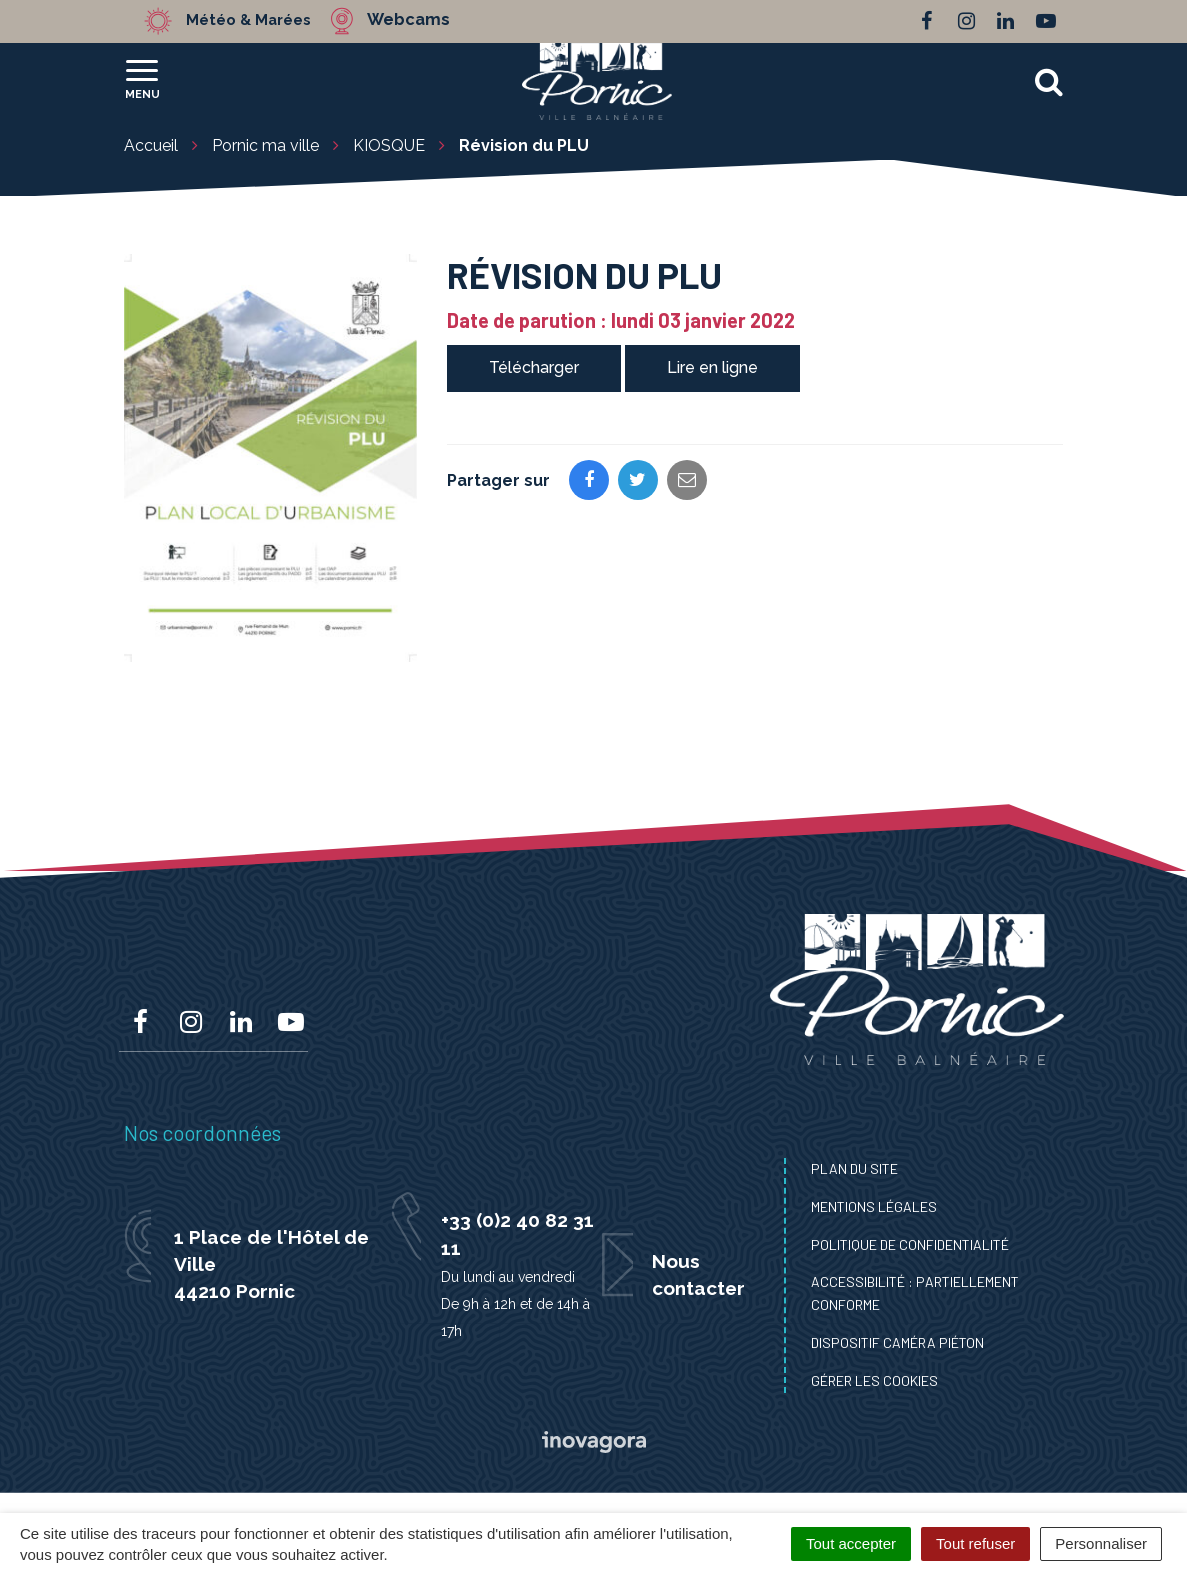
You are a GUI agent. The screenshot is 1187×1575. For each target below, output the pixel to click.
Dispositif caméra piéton (897, 1342)
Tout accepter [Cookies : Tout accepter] (851, 1543)
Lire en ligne (712, 367)
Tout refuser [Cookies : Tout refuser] (975, 1543)
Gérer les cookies (874, 1380)
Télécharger (534, 367)
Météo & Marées (256, 20)
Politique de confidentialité (910, 1244)
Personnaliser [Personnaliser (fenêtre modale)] (1101, 1543)
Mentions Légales (874, 1206)
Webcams (423, 20)
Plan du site (854, 1168)
